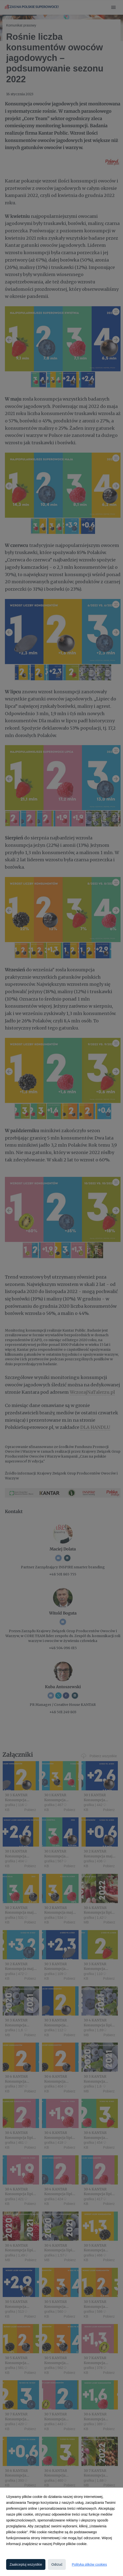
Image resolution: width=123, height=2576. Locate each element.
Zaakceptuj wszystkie (26, 2564)
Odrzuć (56, 2564)
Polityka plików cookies (89, 2564)
